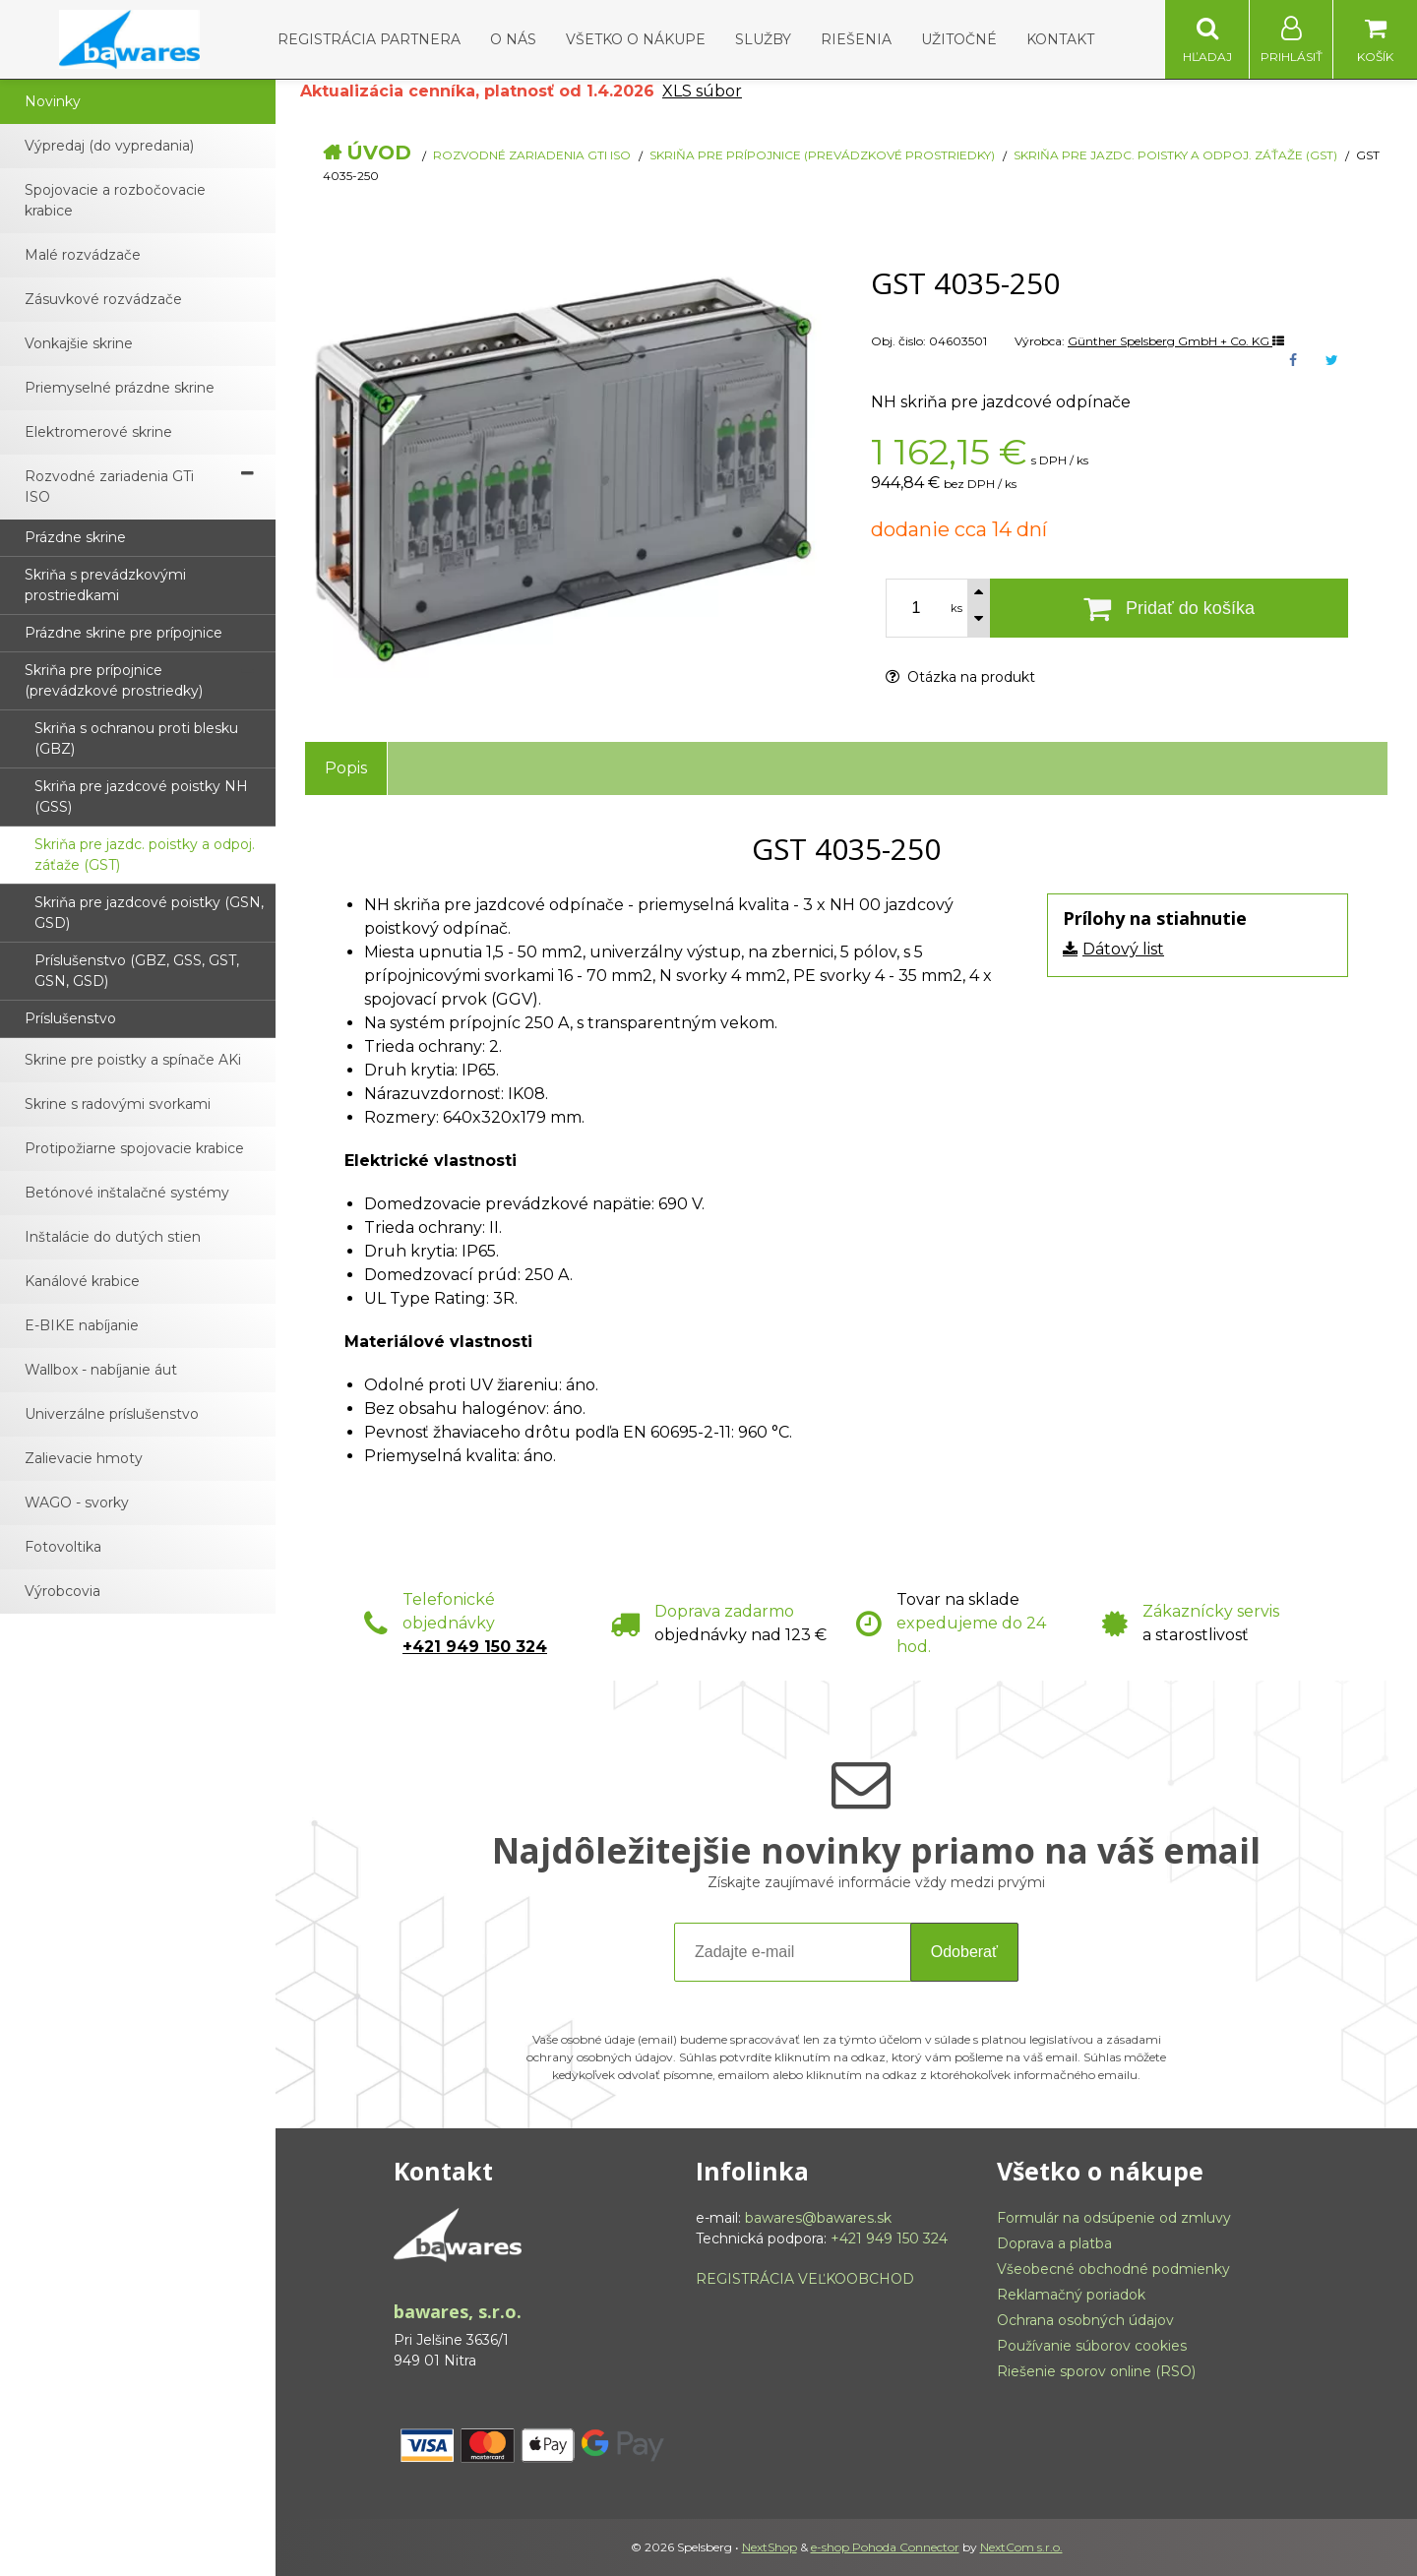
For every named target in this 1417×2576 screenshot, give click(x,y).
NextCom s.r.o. (1021, 2547)
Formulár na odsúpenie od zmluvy (1114, 2218)
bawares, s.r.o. (458, 2311)
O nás (513, 39)
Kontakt (1060, 39)
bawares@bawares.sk (818, 2218)
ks (956, 608)
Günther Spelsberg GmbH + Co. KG (1176, 341)
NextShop (769, 2547)
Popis (346, 768)
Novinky (53, 101)
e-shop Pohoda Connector (885, 2547)
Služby (763, 39)
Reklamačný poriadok (1071, 2294)
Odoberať (964, 1951)
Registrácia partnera (369, 39)
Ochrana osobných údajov (1085, 2320)
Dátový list (1123, 949)
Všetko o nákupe (636, 39)
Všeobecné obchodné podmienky (1113, 2269)
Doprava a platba (1054, 2243)
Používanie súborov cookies (1092, 2346)
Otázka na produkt (960, 677)
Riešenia (856, 39)
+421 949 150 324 (474, 1646)
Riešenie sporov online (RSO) (1096, 2371)
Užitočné (959, 39)
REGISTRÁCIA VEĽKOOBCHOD (805, 2279)
